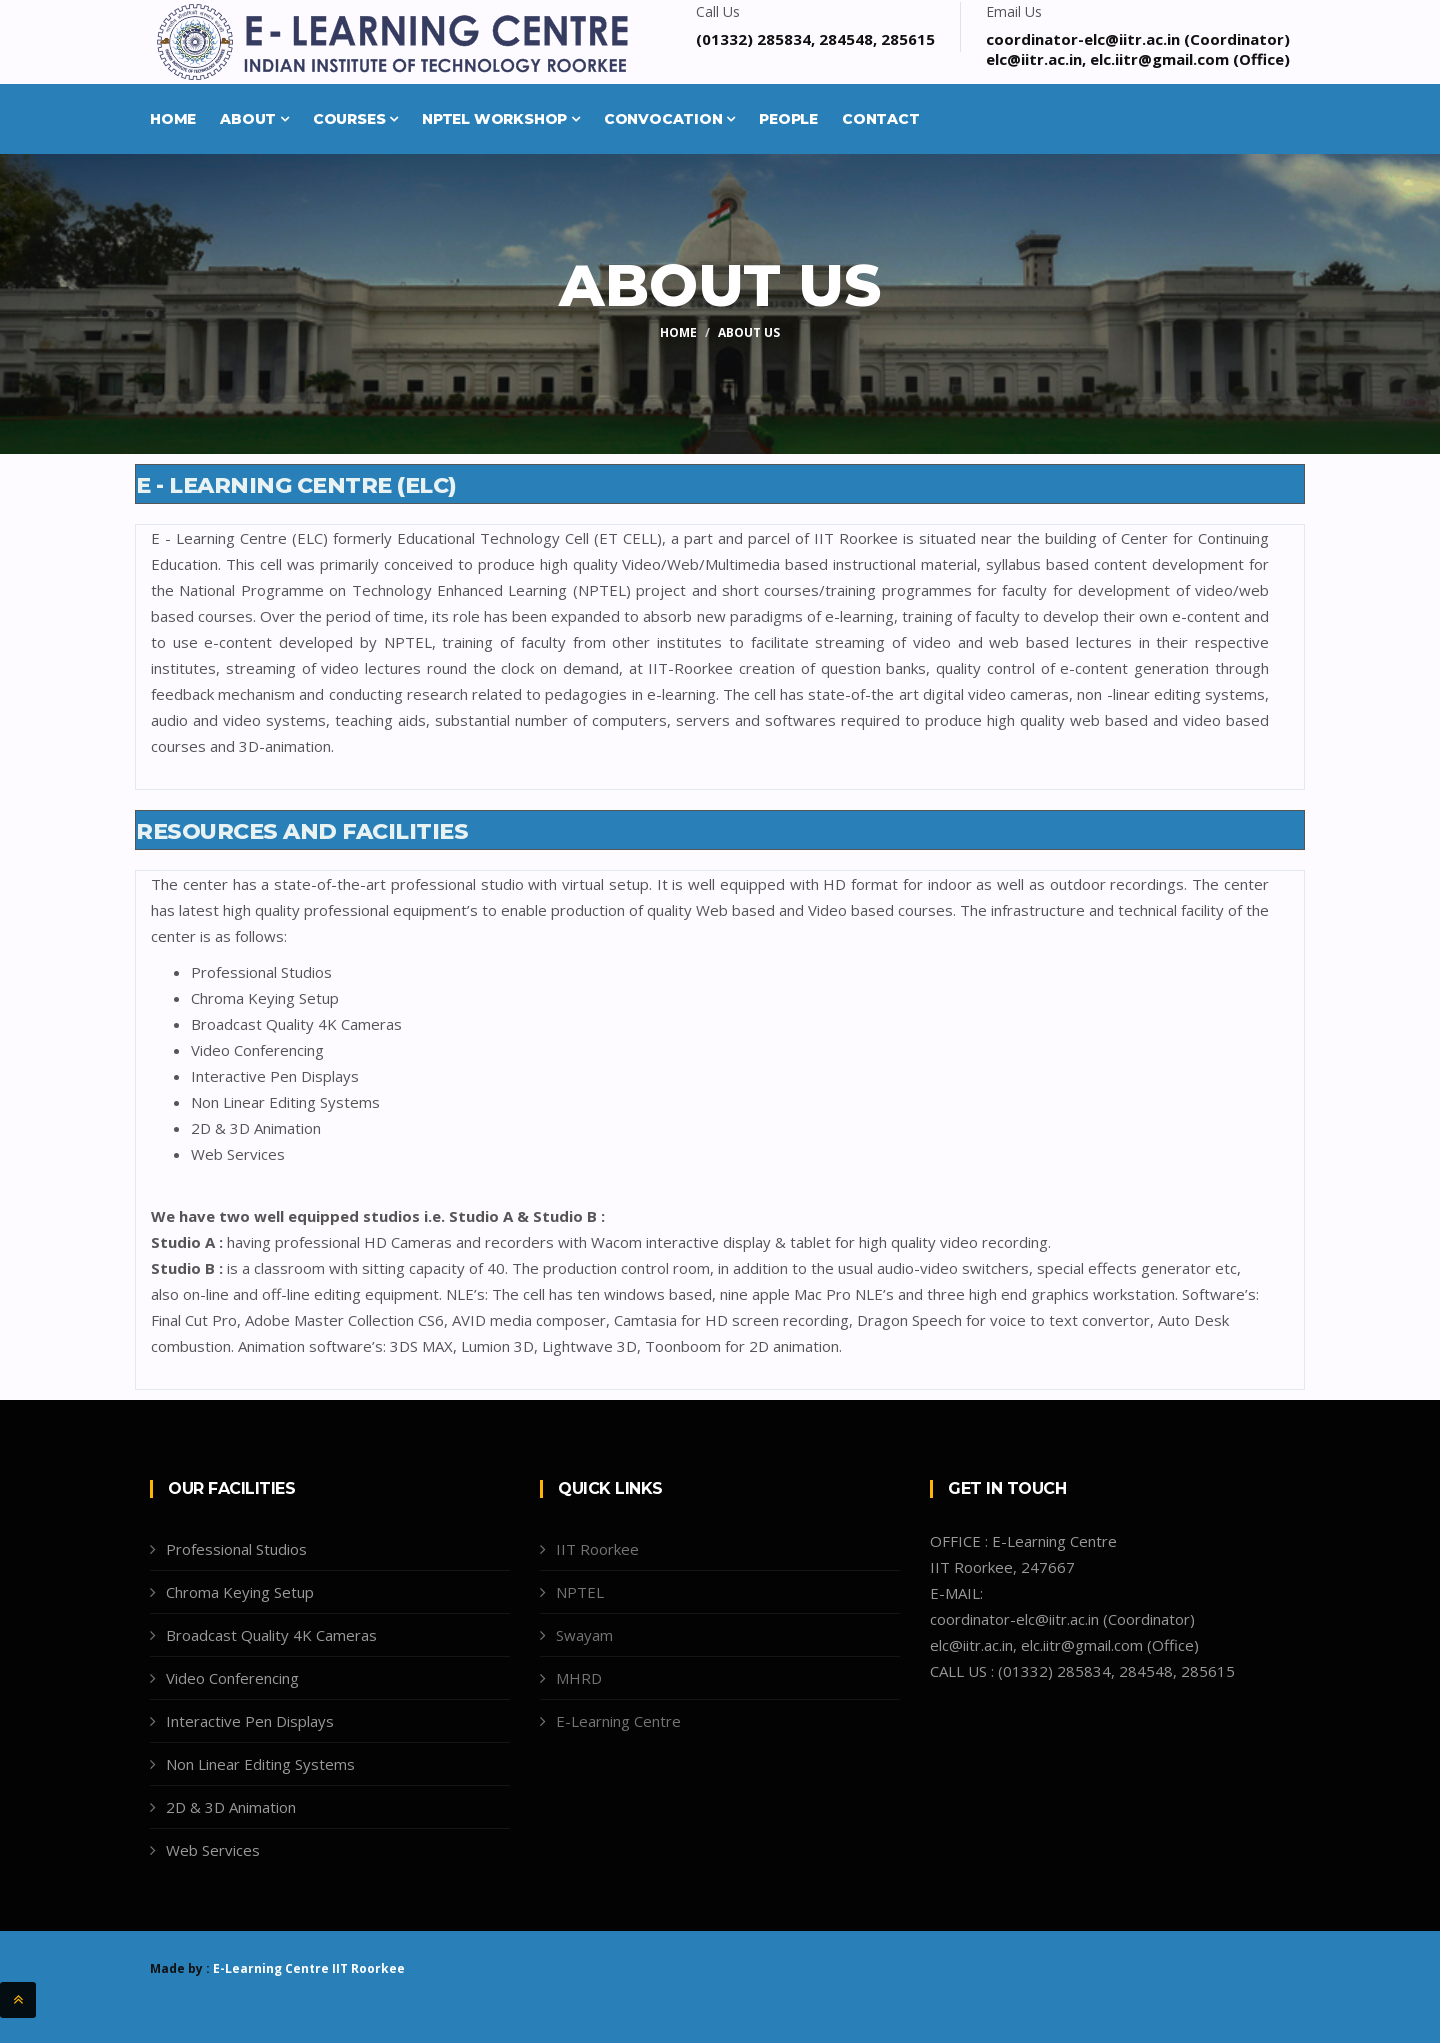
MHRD (579, 1678)
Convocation (669, 119)
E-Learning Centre (618, 1721)
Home (173, 119)
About (254, 119)
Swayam (584, 1635)
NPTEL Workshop (501, 119)
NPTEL (580, 1592)
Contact (881, 119)
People (788, 119)
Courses (355, 119)
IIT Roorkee (597, 1549)
